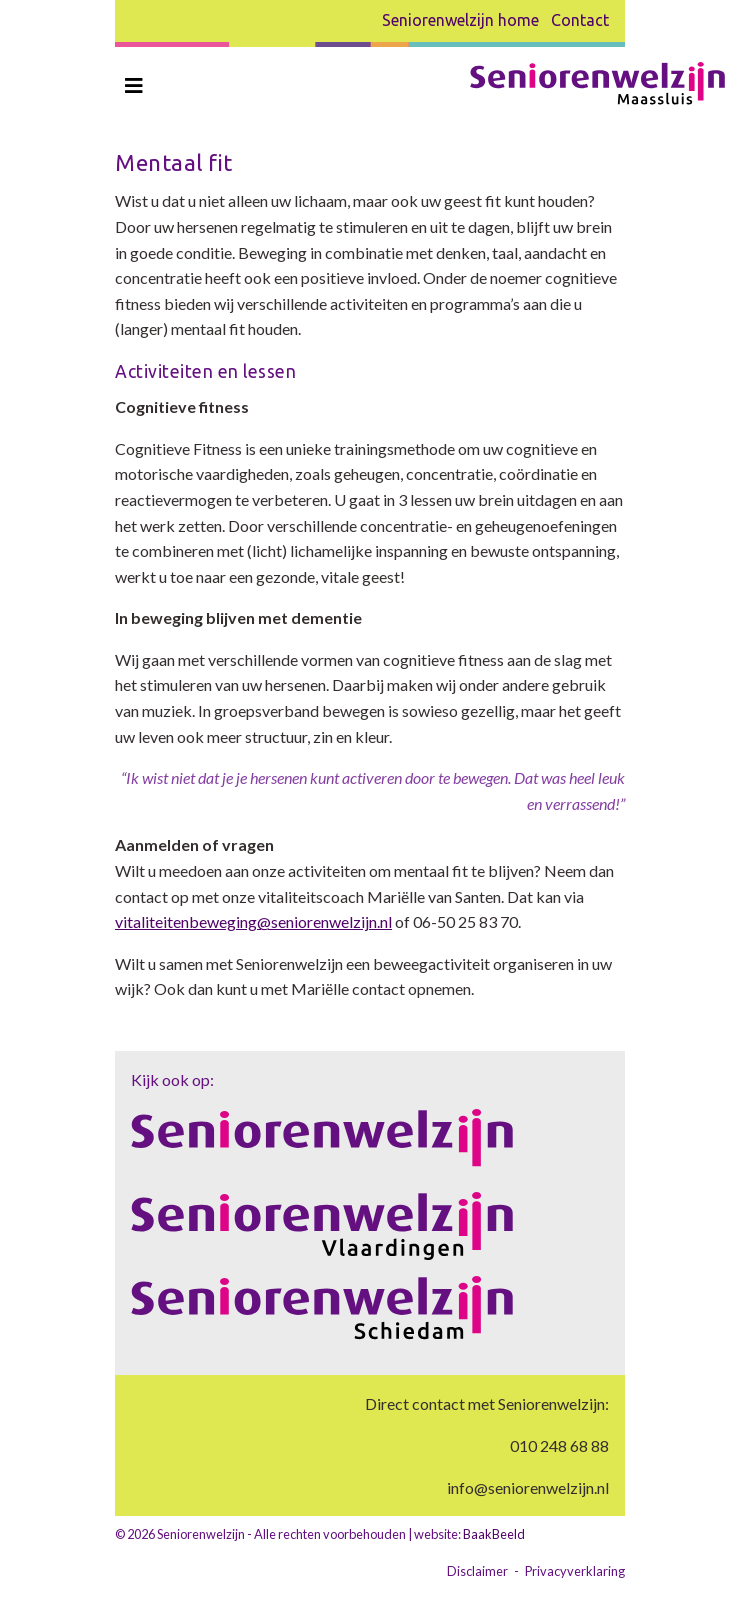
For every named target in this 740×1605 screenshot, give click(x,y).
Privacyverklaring (575, 1571)
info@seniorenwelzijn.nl (528, 1487)
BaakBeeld (494, 1534)
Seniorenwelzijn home (460, 20)
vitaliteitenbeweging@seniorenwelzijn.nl (253, 921)
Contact (580, 20)
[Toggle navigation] (134, 85)
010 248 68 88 (559, 1445)
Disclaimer (477, 1571)
